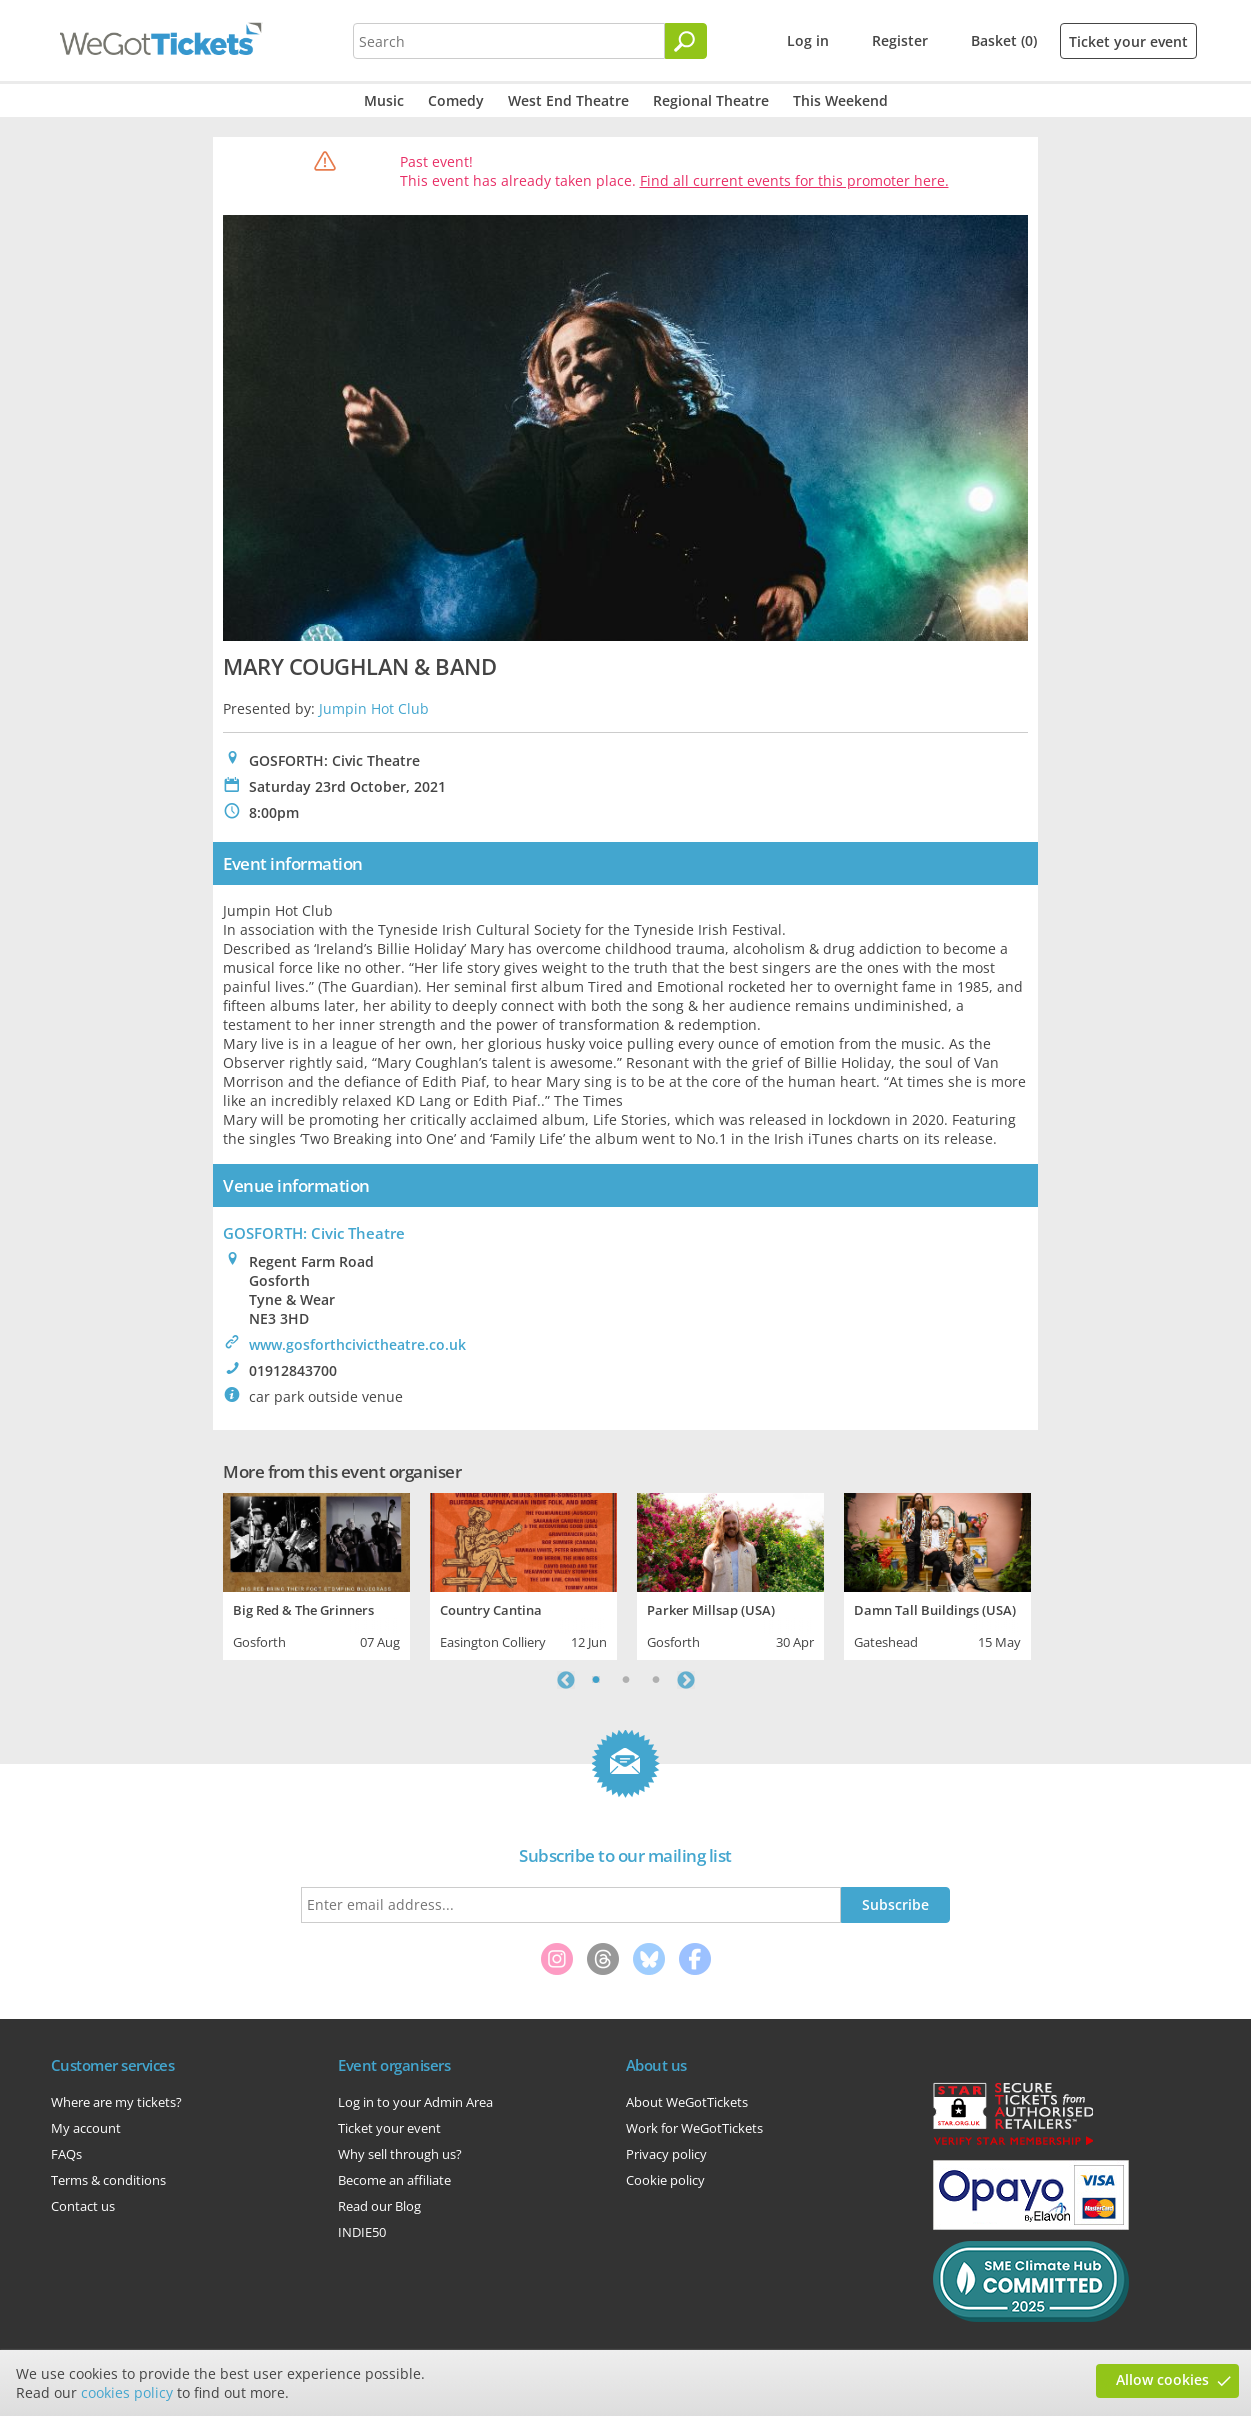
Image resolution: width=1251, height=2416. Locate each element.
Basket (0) (1004, 40)
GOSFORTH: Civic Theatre (314, 1233)
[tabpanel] (316, 1574)
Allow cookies (1162, 2379)
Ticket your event (1128, 41)
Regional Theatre (711, 100)
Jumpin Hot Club (374, 708)
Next (686, 1680)
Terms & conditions (108, 2180)
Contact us (83, 2206)
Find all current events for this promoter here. (794, 180)
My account (86, 2128)
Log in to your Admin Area (415, 2102)
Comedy (456, 100)
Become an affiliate (394, 2180)
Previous (566, 1680)
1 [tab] (596, 1680)
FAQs (66, 2154)
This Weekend (840, 100)
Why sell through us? (400, 2154)
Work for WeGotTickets (694, 2128)
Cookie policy (665, 2180)
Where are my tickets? (116, 2102)
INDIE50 (362, 2232)
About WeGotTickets (687, 2102)
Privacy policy (666, 2154)
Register (900, 40)
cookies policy (127, 2392)
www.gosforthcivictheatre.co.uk (357, 1344)
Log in (808, 40)
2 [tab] (626, 1680)
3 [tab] (656, 1680)
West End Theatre (568, 100)
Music (384, 100)
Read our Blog (379, 2206)
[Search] (686, 41)
